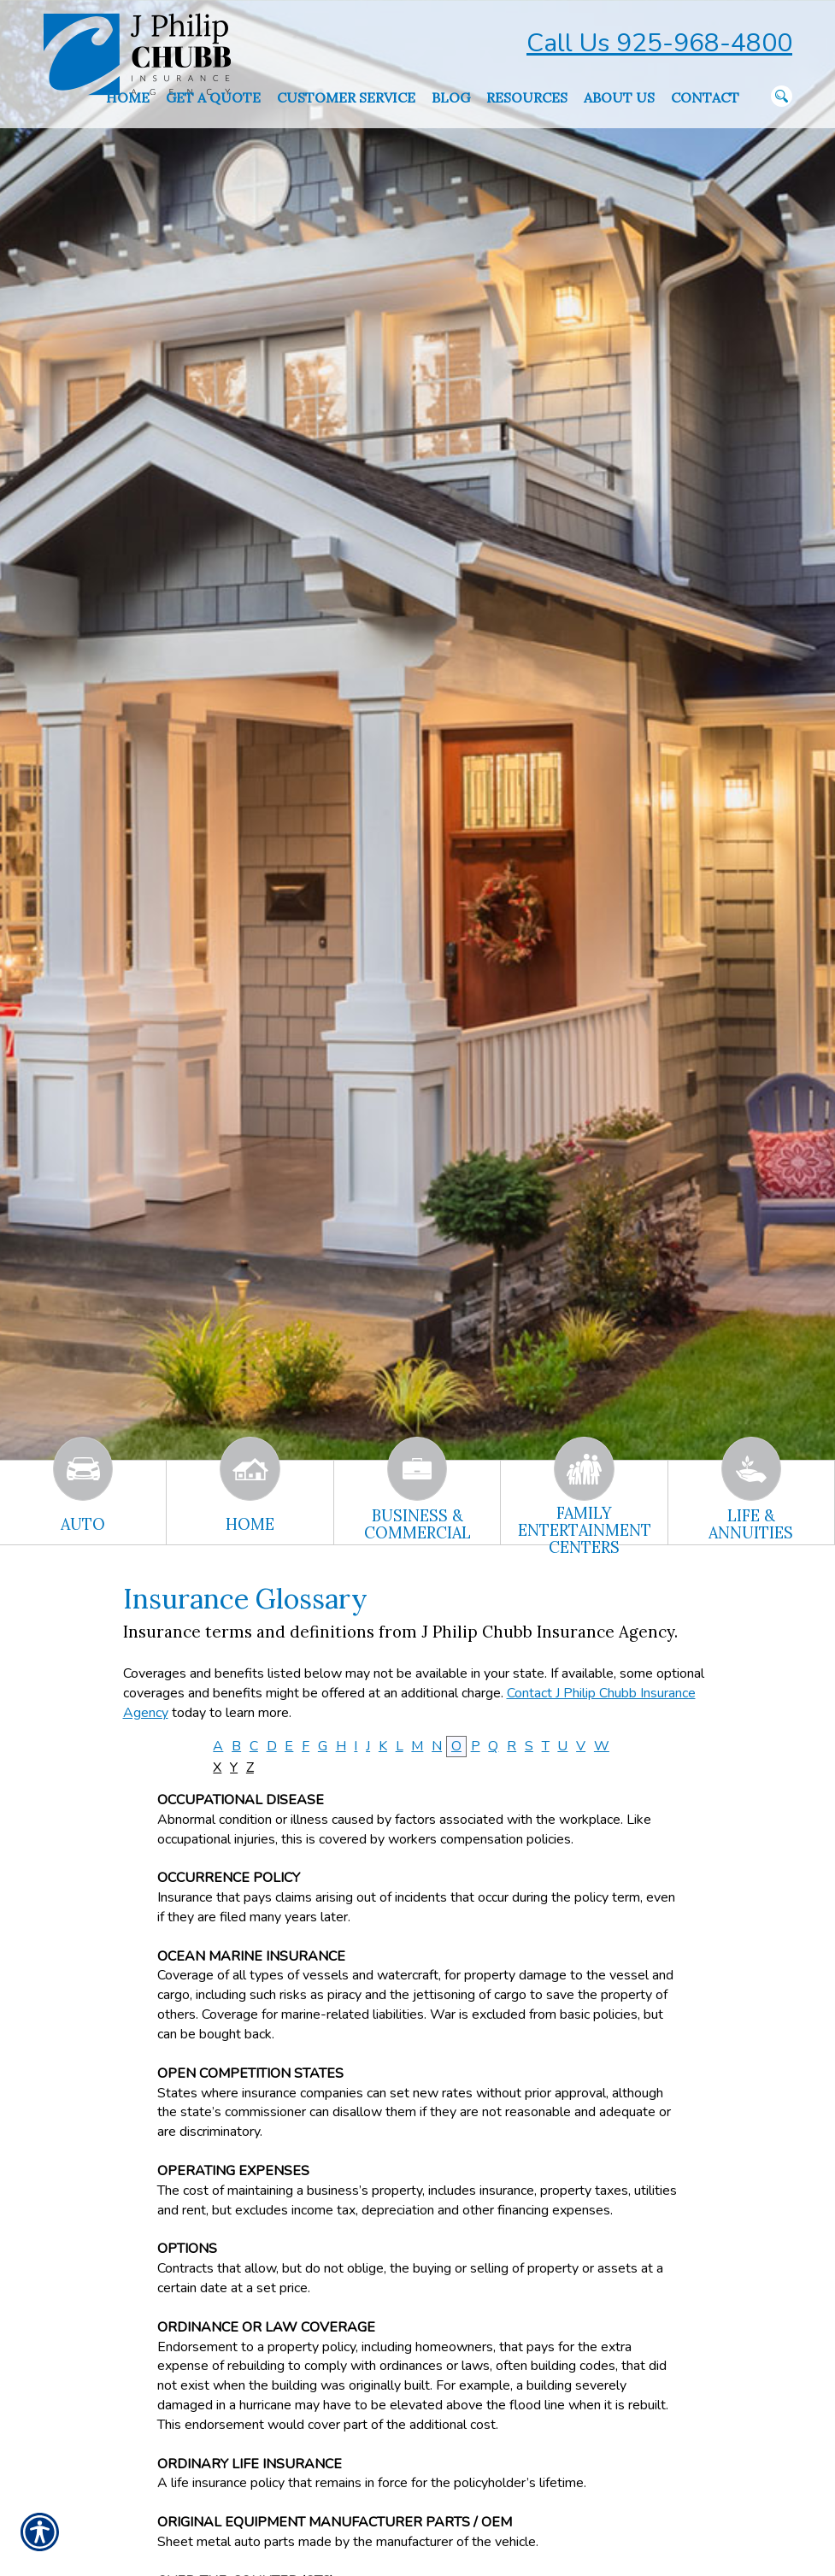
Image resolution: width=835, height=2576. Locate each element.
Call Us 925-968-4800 (659, 43)
